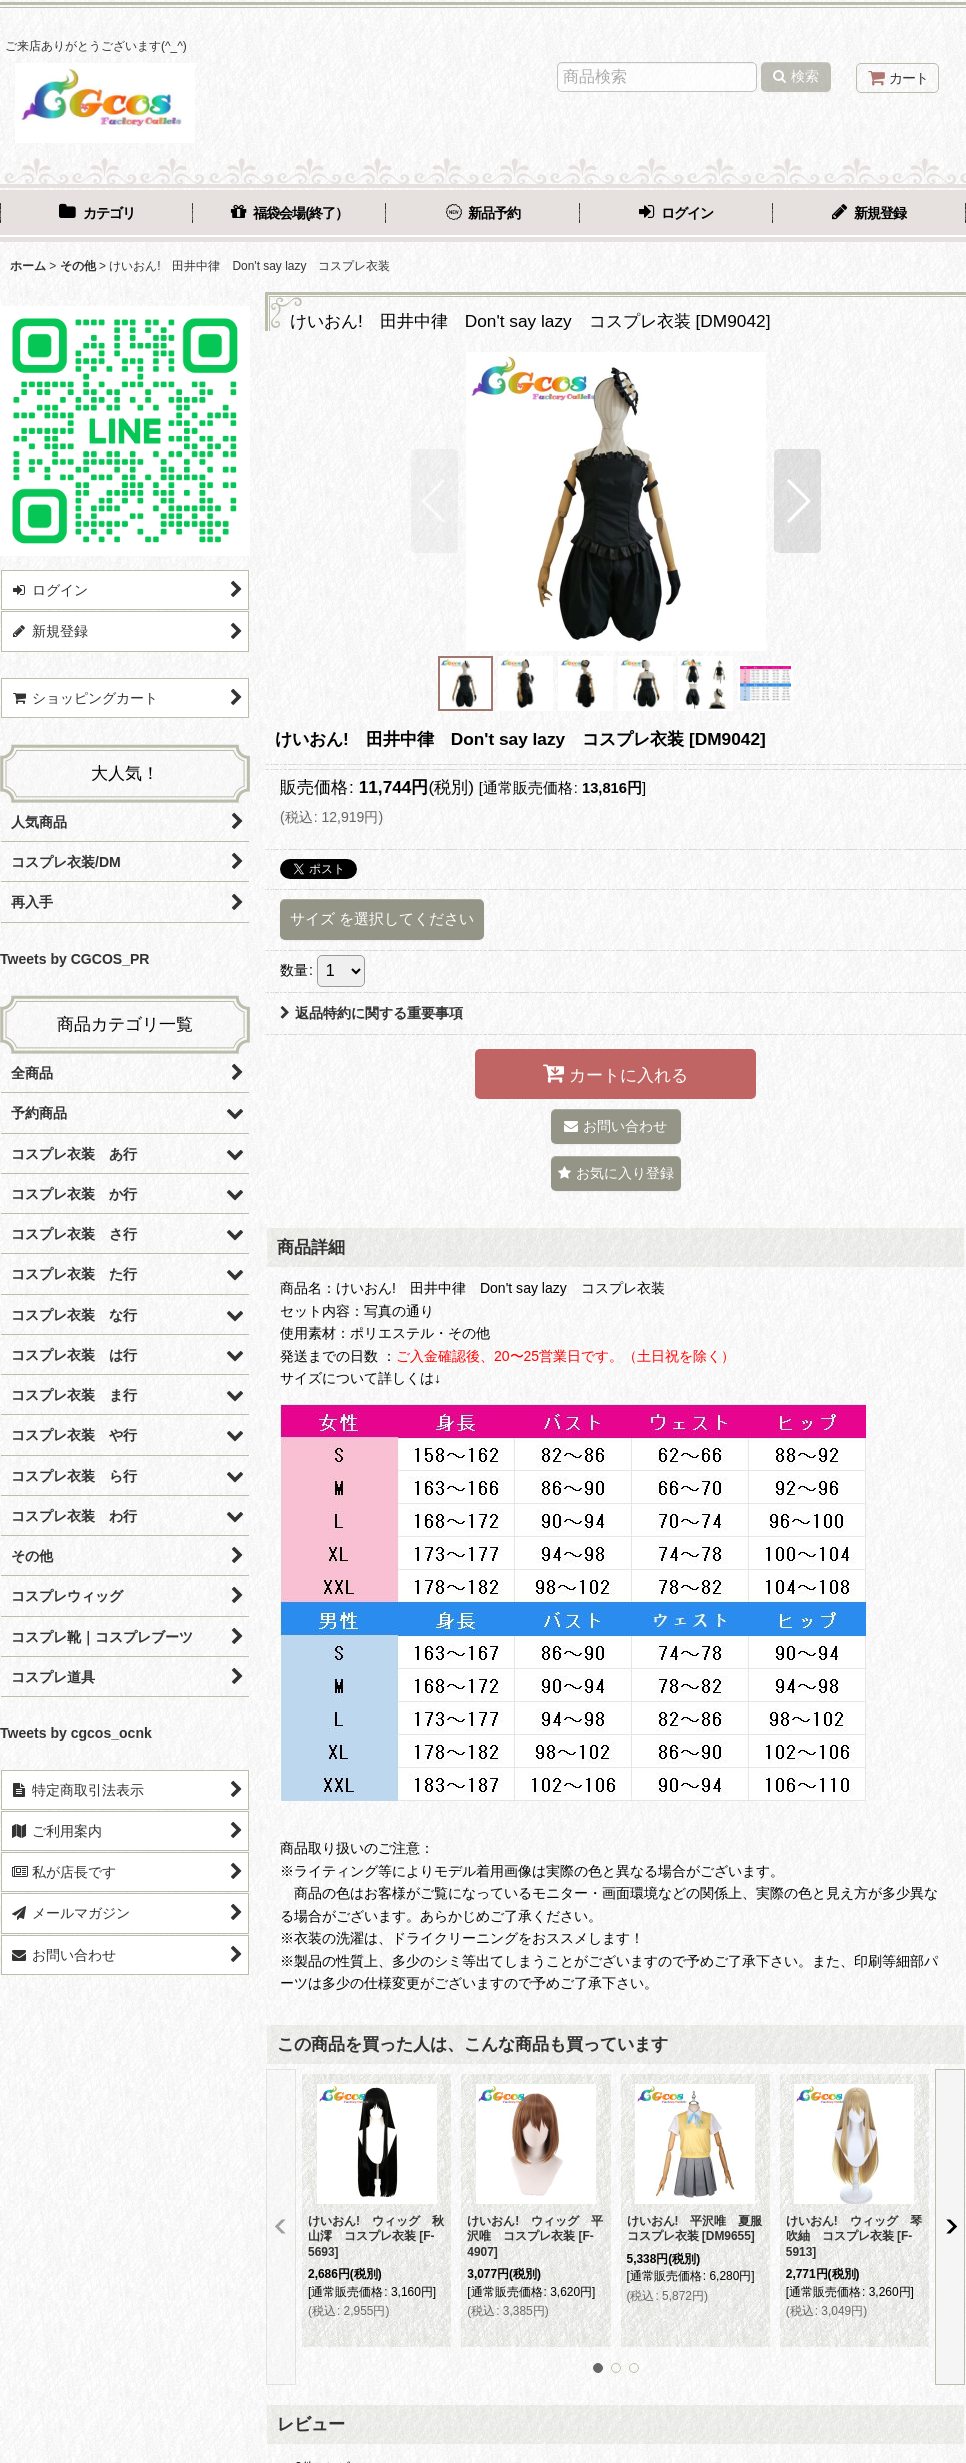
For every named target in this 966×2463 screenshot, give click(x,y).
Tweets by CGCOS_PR (74, 959)
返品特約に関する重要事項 (371, 1013)
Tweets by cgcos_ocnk (76, 1733)
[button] (434, 501)
